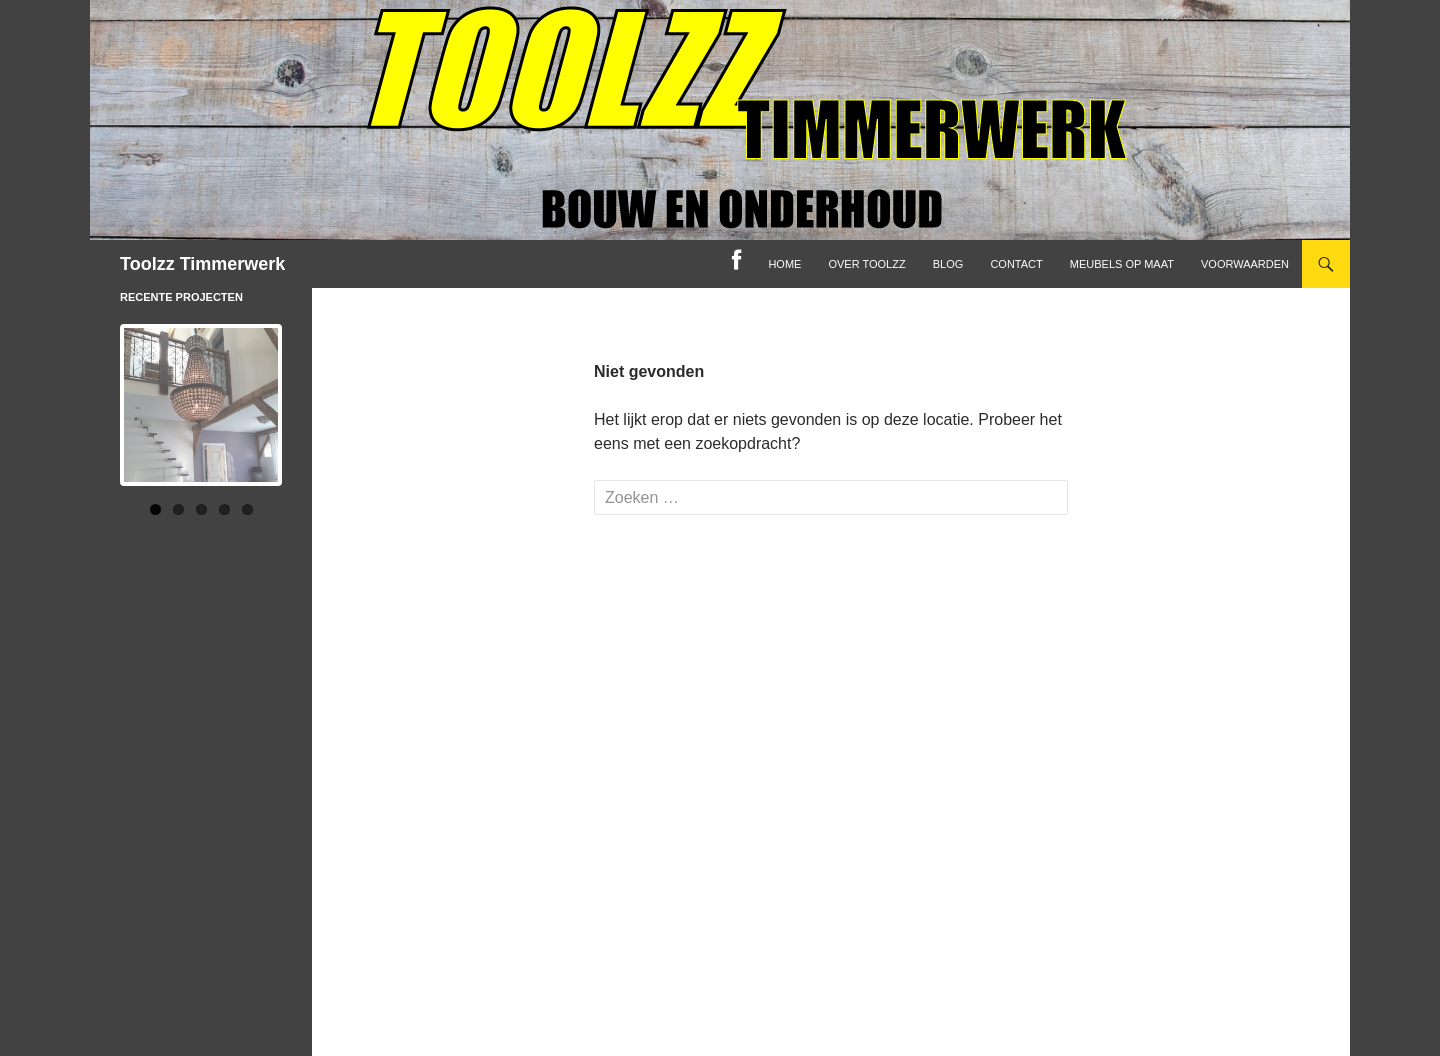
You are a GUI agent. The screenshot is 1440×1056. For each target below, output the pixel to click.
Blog (948, 264)
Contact (1016, 264)
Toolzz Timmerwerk (202, 264)
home (784, 264)
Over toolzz (866, 264)
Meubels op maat (1122, 264)
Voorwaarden (1245, 264)
